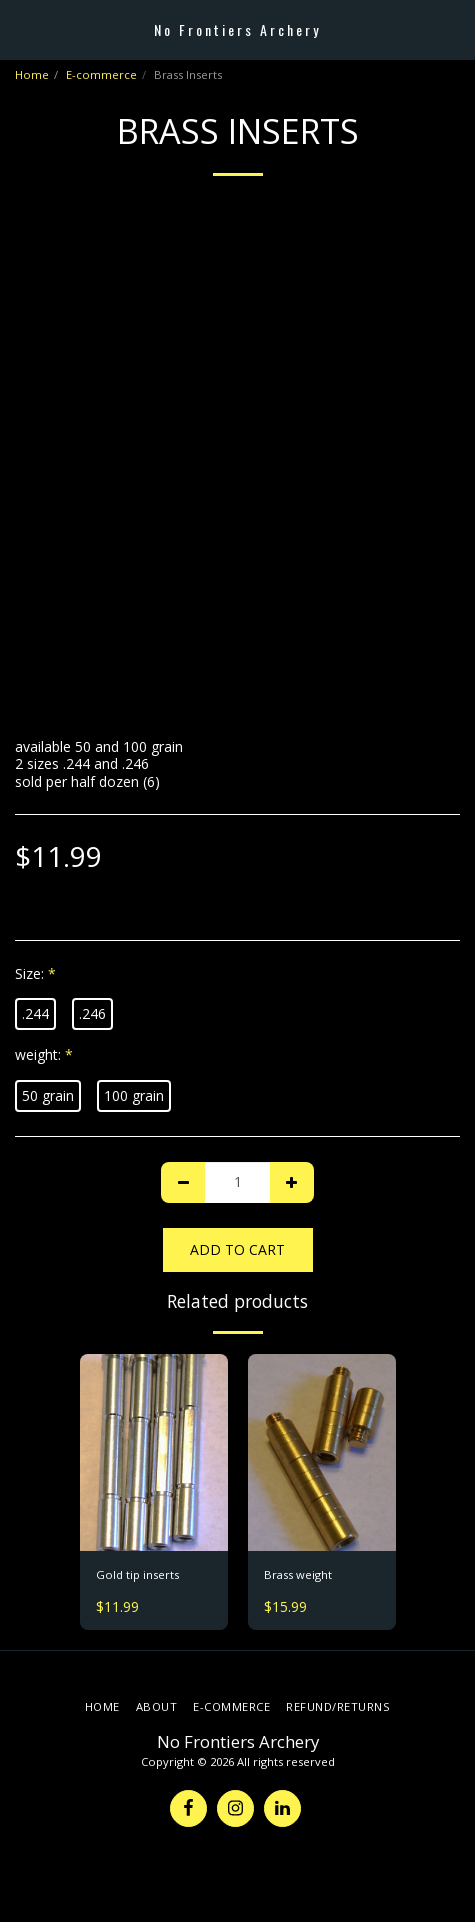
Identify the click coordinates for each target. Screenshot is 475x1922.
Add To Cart (237, 1249)
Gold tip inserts (137, 1574)
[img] (154, 1452)
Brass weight (298, 1574)
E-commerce (101, 74)
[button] (22, 28)
